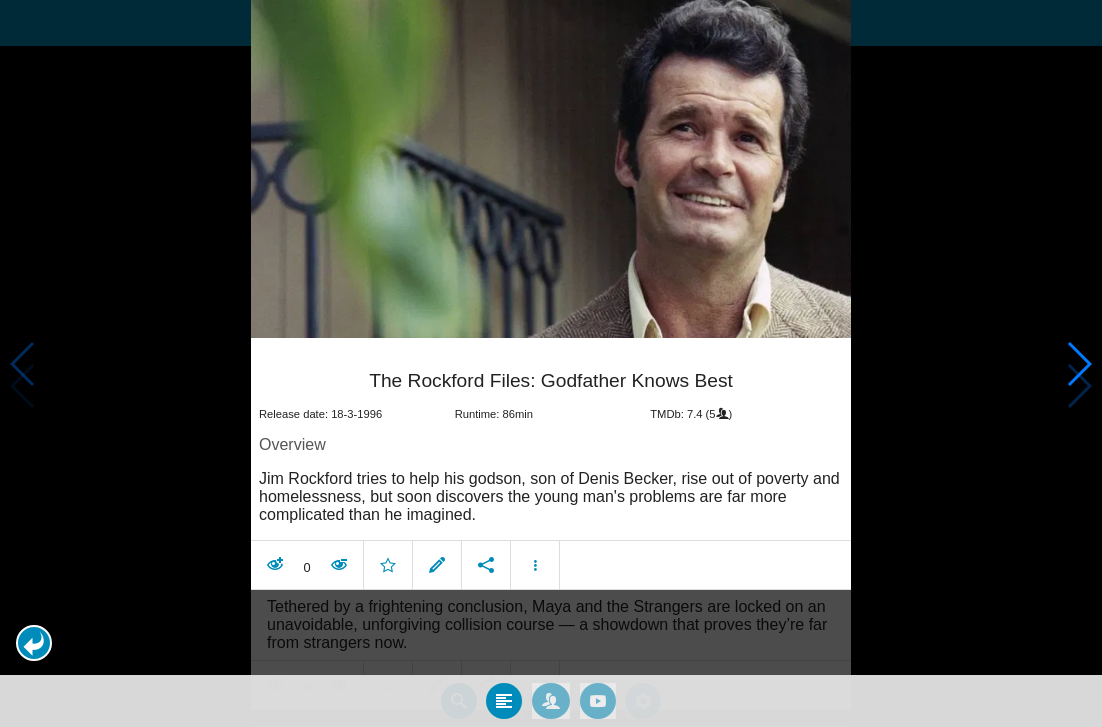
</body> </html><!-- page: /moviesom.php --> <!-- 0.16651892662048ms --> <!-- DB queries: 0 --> (551, 363)
